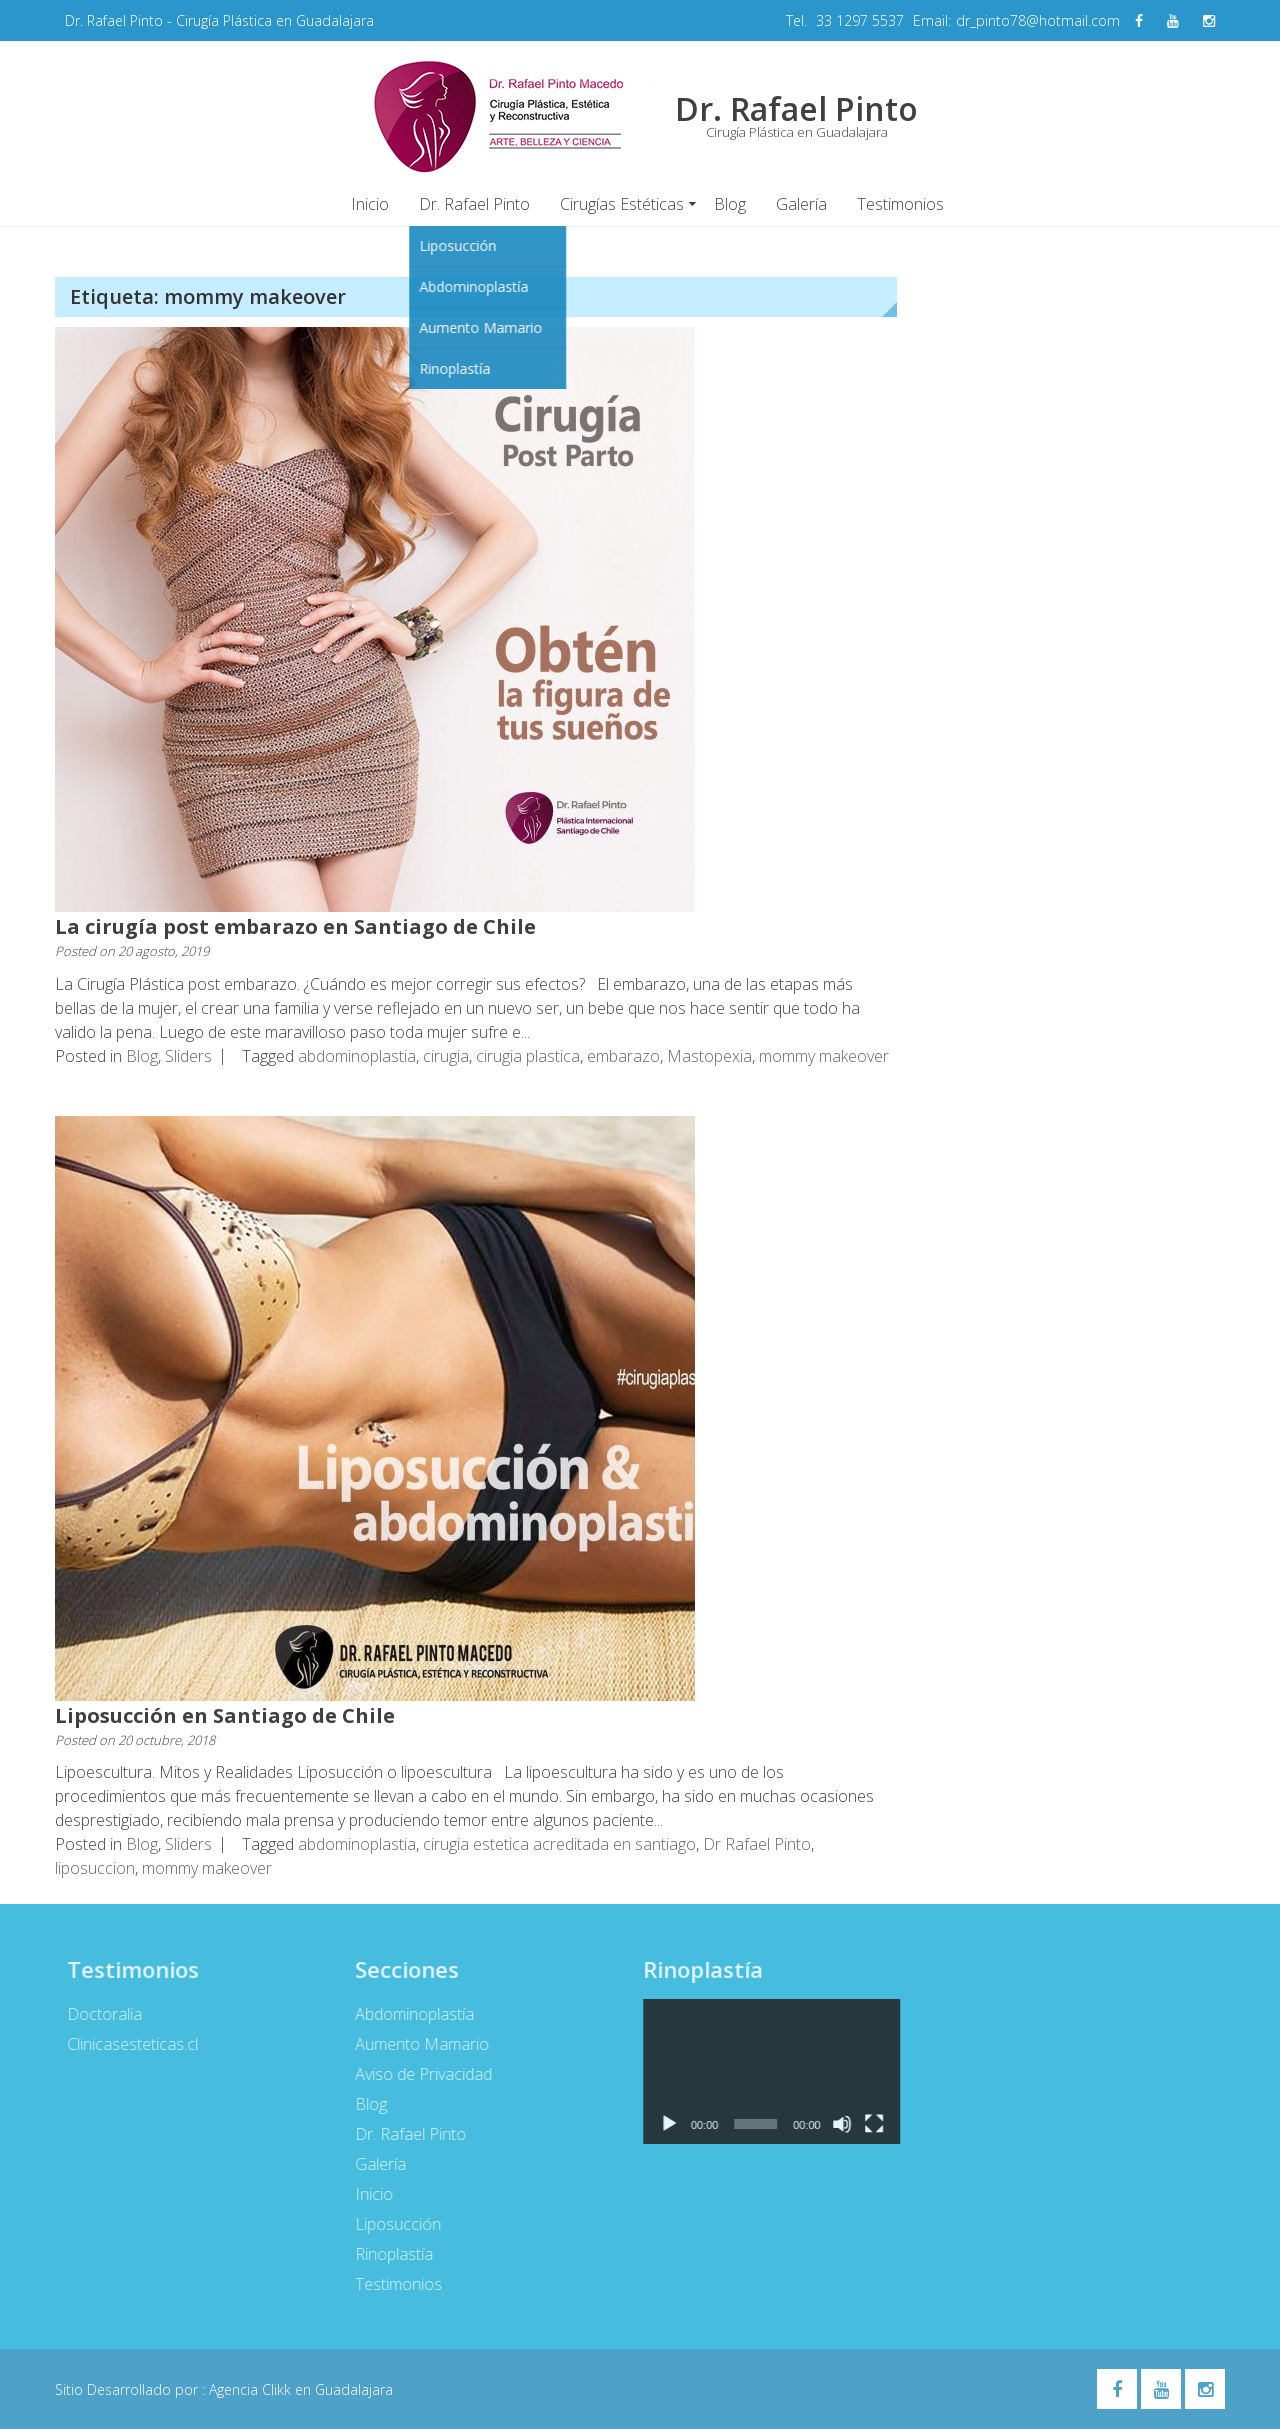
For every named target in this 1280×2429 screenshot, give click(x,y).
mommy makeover (824, 1056)
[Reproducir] (661, 2124)
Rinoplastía (386, 2254)
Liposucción (390, 2224)
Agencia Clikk (252, 2389)
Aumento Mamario (414, 2044)
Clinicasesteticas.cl (125, 2044)
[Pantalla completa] (867, 2124)
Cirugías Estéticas (622, 204)
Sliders (188, 1056)
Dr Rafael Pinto (757, 1844)
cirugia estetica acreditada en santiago (559, 1844)
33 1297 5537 (860, 20)
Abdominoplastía (406, 2014)
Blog (730, 204)
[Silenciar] (835, 2124)
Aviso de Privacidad (415, 2074)
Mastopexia (709, 1056)
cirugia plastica (528, 1056)
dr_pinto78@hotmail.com (1038, 20)
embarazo (623, 1056)
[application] (764, 2071)
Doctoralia (97, 2014)
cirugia (446, 1056)
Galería (801, 204)
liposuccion (95, 1868)
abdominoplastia (357, 1056)
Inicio (370, 204)
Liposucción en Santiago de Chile (225, 1715)
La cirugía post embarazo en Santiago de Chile (295, 926)
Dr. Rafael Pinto (474, 204)
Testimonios (900, 204)
